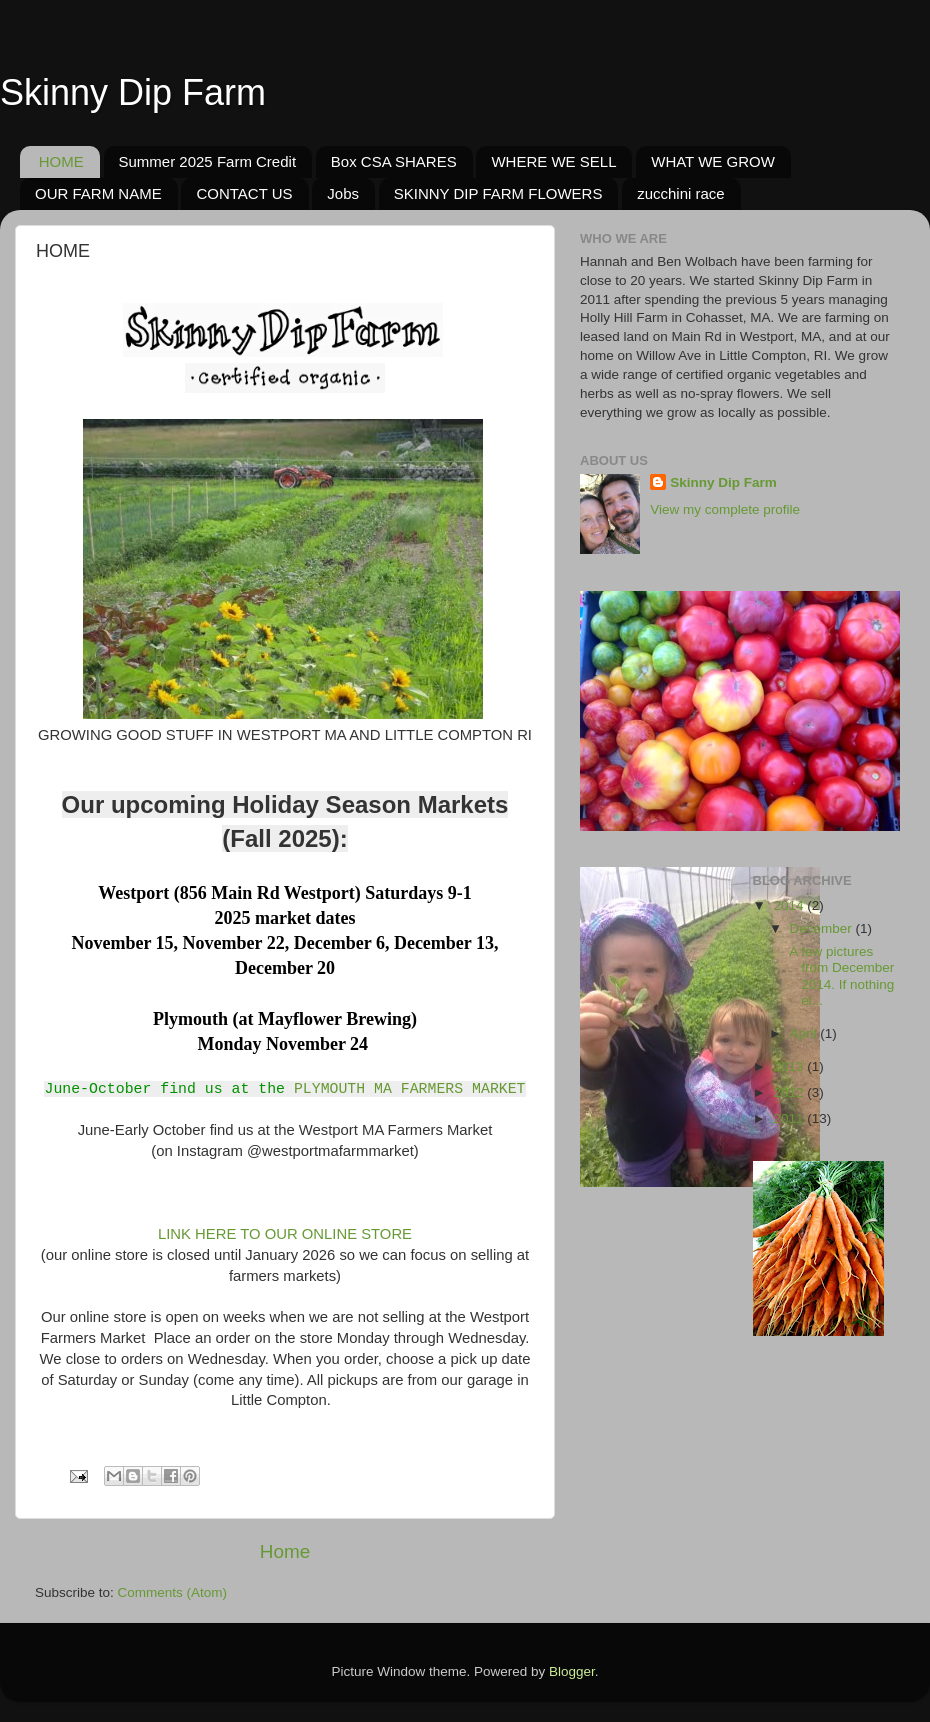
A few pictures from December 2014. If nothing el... (840, 976)
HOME (61, 161)
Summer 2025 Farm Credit (208, 161)
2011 (790, 1118)
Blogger (572, 1671)
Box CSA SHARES (394, 161)
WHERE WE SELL (553, 161)
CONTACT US (244, 193)
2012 (790, 1092)
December (823, 928)
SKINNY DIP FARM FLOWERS (498, 193)
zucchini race (681, 193)
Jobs (343, 193)
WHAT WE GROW (713, 161)
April (805, 1033)
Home (285, 1551)
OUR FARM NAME (98, 193)
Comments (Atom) (173, 1592)
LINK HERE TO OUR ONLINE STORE (283, 1234)
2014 (790, 905)
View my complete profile (725, 509)
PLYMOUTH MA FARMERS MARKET (410, 1088)
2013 (790, 1066)
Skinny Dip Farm (133, 92)
